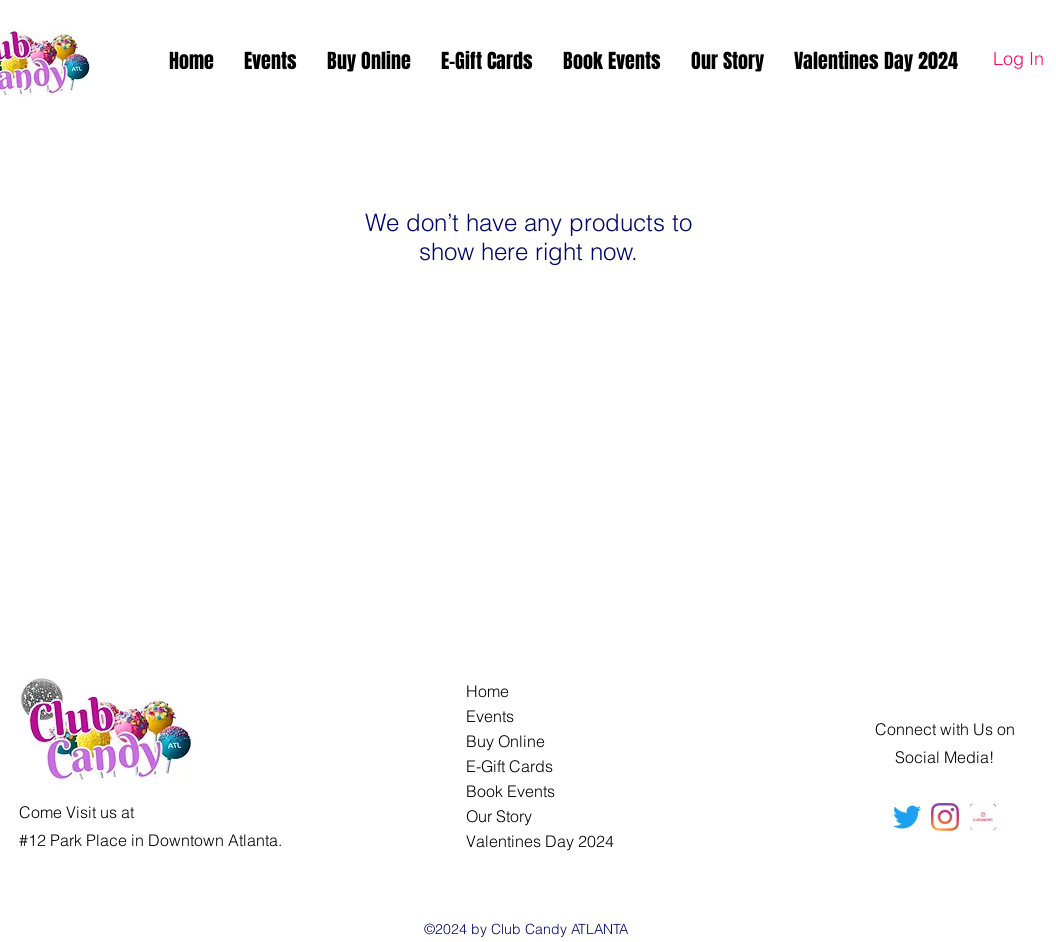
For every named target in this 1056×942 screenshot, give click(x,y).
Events (490, 716)
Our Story (499, 816)
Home (487, 691)
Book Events (510, 791)
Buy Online (505, 741)
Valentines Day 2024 (540, 841)
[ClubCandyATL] (945, 817)
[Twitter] (907, 817)
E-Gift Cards (509, 766)
